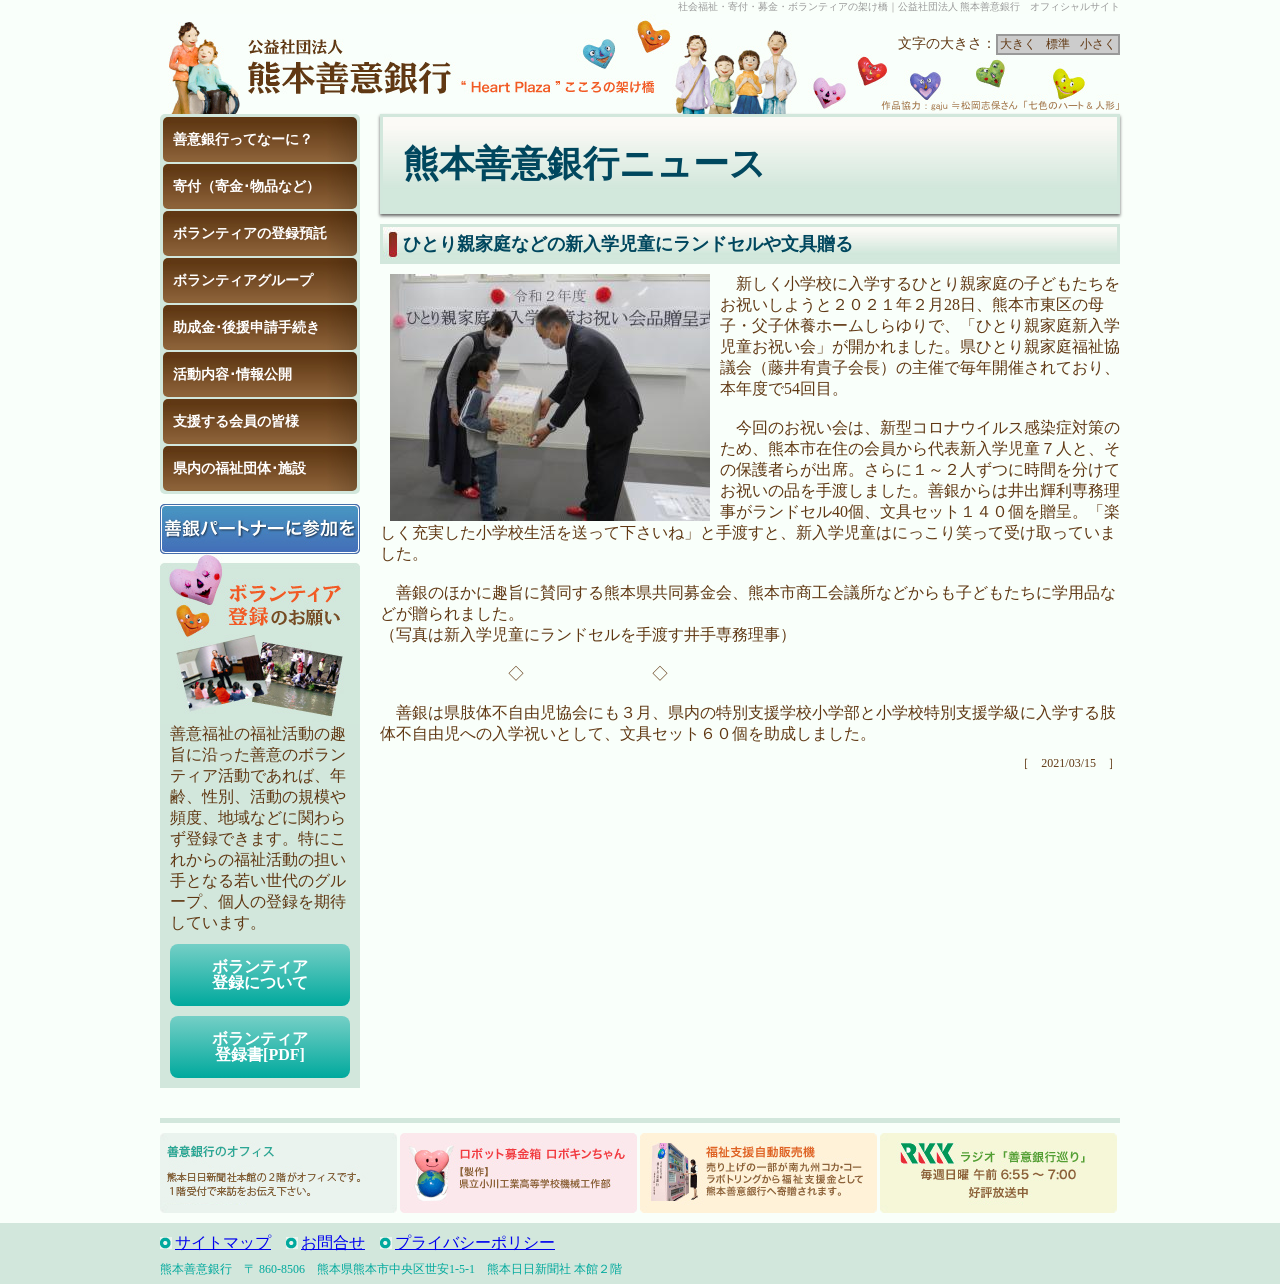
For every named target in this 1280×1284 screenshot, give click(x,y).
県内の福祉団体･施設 (239, 468)
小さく (1098, 44)
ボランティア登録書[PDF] (260, 1046)
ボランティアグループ (243, 280)
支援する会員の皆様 (236, 421)
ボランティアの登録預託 (250, 233)
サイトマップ (223, 1242)
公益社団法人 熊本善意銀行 (310, 64)
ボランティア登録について (260, 974)
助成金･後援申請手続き (246, 327)
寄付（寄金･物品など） (246, 186)
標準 (1058, 44)
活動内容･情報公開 (232, 374)
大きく (1018, 44)
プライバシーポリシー (475, 1242)
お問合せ (333, 1242)
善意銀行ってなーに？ (243, 139)
